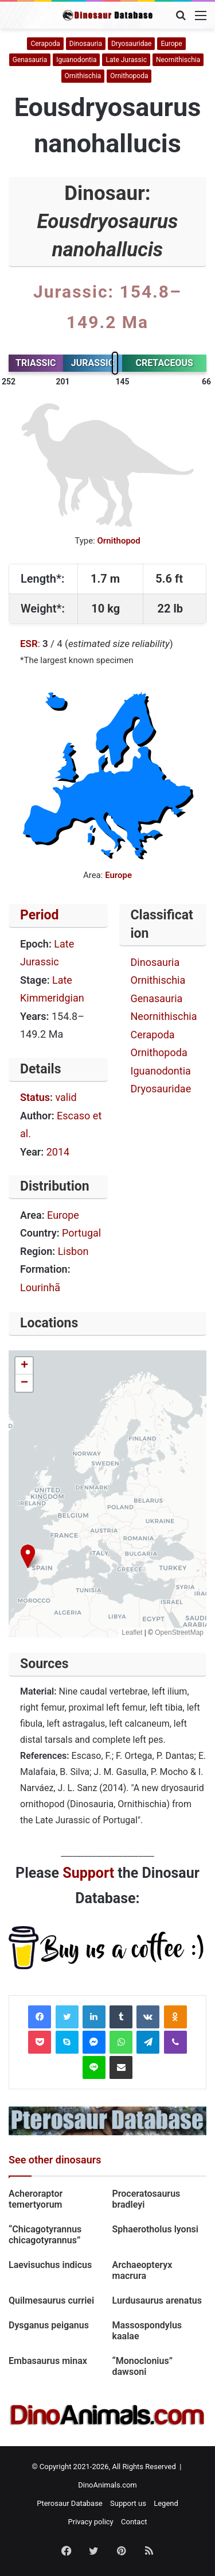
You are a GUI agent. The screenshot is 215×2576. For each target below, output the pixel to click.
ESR (29, 643)
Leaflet (132, 1632)
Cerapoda (45, 44)
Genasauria (30, 60)
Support (88, 1873)
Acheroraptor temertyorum (35, 2199)
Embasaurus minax (48, 2360)
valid (65, 1097)
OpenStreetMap (179, 1632)
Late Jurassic (125, 60)
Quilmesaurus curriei (52, 2300)
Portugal (81, 1233)
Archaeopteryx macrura (142, 2270)
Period (39, 915)
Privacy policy (91, 2521)
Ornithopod (118, 541)
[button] (28, 1556)
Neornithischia (178, 60)
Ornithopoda (129, 76)
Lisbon (73, 1251)
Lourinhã (40, 1287)
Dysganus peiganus (49, 2325)
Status (35, 1097)
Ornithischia (83, 76)
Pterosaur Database (70, 2503)
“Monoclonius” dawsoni (142, 2366)
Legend (166, 2503)
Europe (171, 44)
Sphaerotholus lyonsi (155, 2229)
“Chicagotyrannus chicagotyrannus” (45, 2235)
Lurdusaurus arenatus (159, 2300)
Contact (134, 2521)
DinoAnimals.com (107, 2485)
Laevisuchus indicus (50, 2264)
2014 (57, 1152)
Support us (128, 2503)
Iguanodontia (76, 60)
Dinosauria (85, 44)
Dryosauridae (131, 44)
